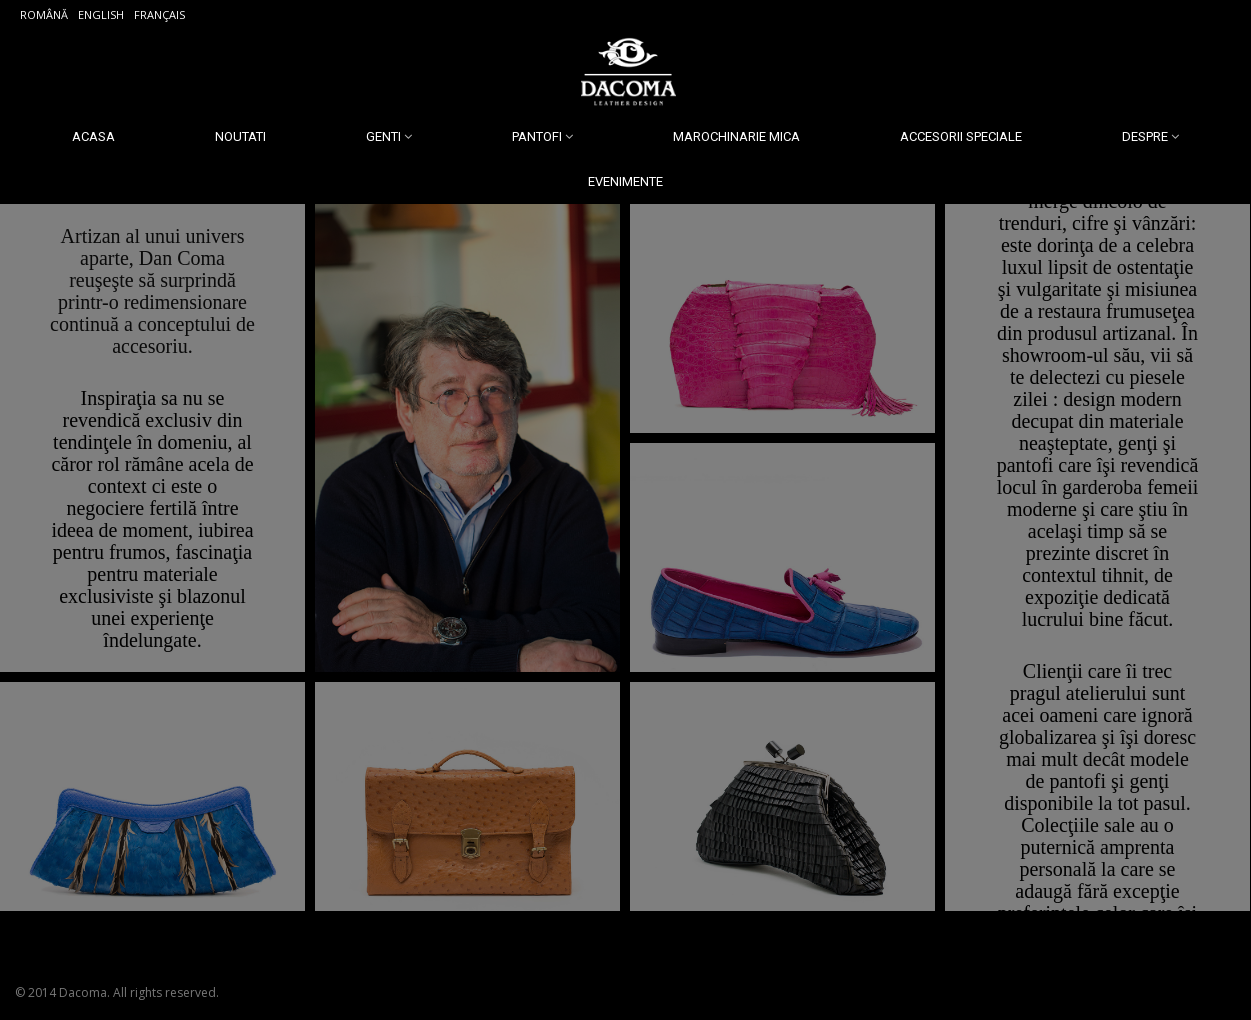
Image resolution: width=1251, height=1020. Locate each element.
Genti (383, 136)
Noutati (240, 136)
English (101, 14)
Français (159, 14)
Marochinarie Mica (736, 136)
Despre (1145, 136)
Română (44, 14)
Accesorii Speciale (961, 136)
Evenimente (625, 181)
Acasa (93, 136)
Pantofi (537, 136)
